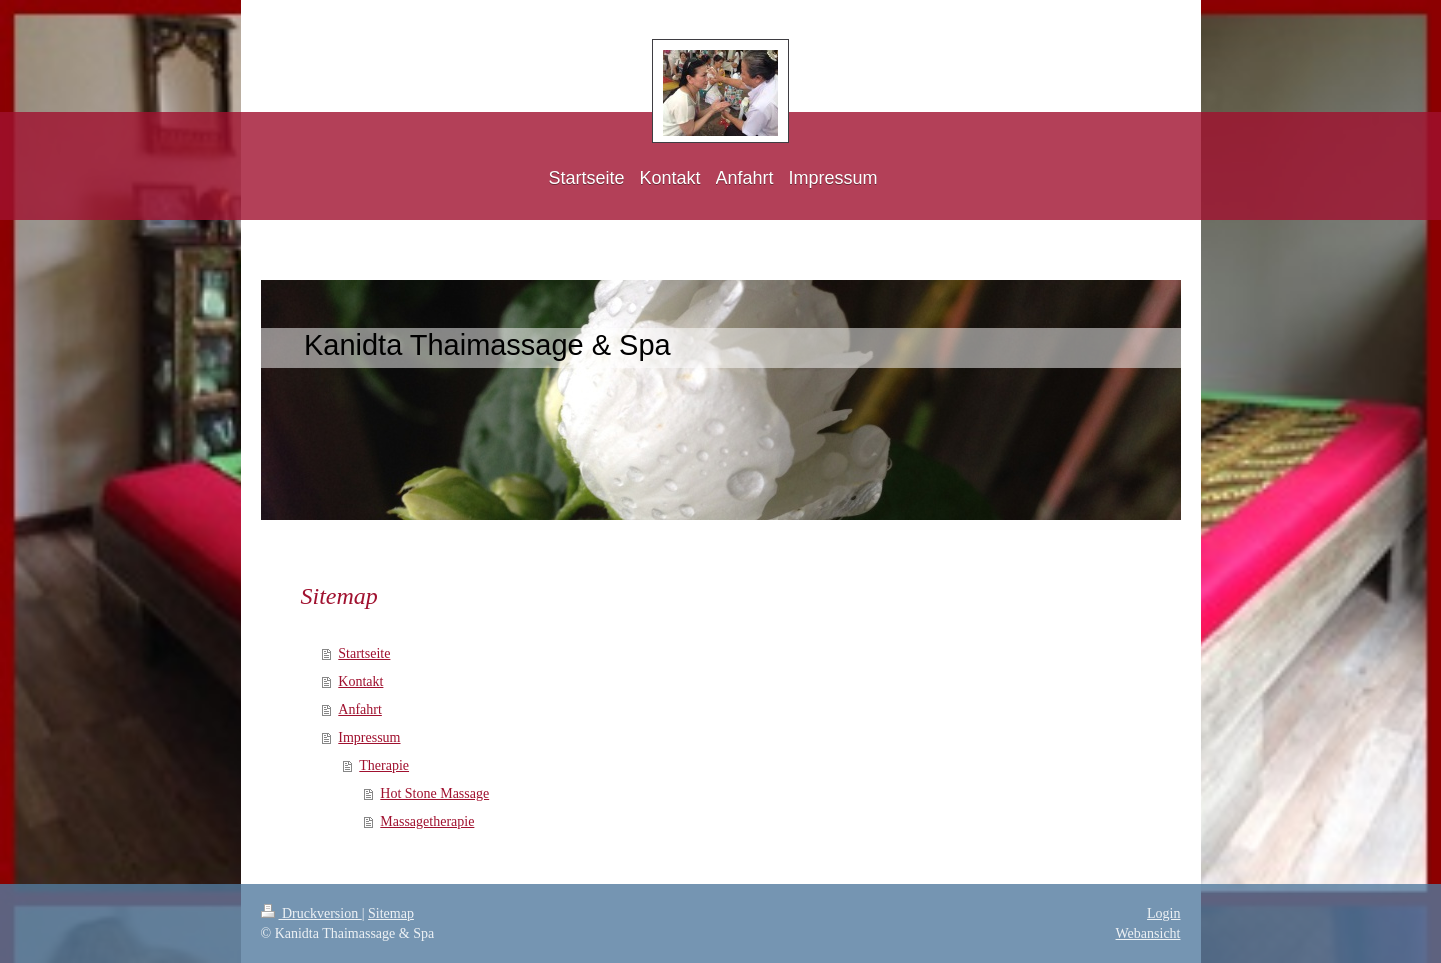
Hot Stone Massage (434, 793)
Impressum (369, 737)
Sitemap (391, 913)
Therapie (384, 765)
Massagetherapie (427, 821)
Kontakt (360, 681)
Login (1163, 913)
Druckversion (311, 913)
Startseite (364, 653)
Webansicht (1148, 933)
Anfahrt (360, 709)
